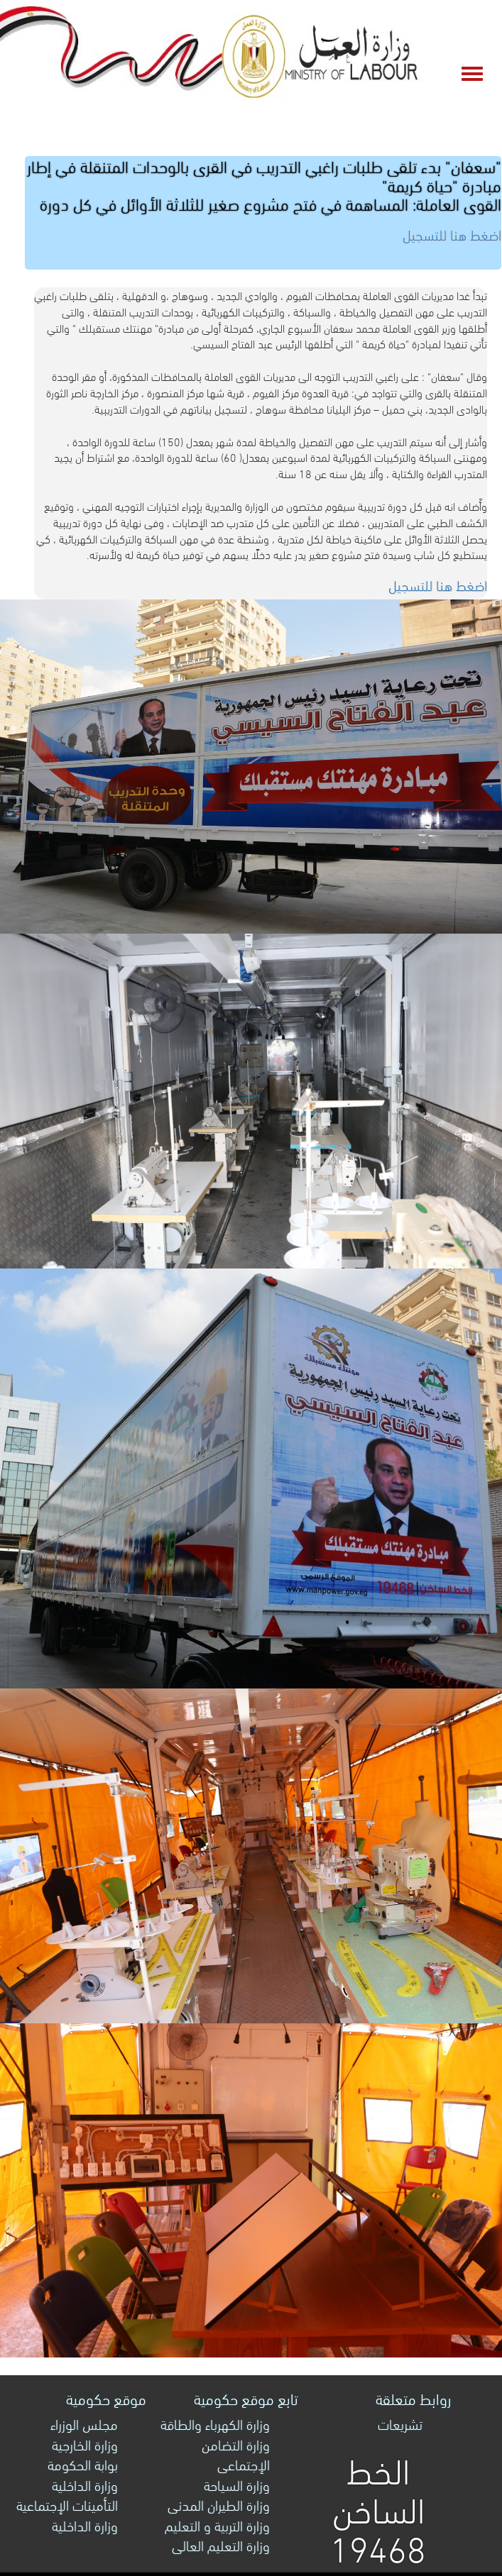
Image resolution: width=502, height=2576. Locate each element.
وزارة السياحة (237, 2484)
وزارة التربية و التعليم (217, 2524)
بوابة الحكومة (83, 2463)
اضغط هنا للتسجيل (437, 584)
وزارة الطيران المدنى (219, 2504)
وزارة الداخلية (85, 2484)
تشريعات (400, 2423)
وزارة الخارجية (85, 2444)
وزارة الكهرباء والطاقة (215, 2423)
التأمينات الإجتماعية (67, 2504)
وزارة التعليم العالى (221, 2544)
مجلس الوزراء (84, 2423)
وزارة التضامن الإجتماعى (236, 2454)
